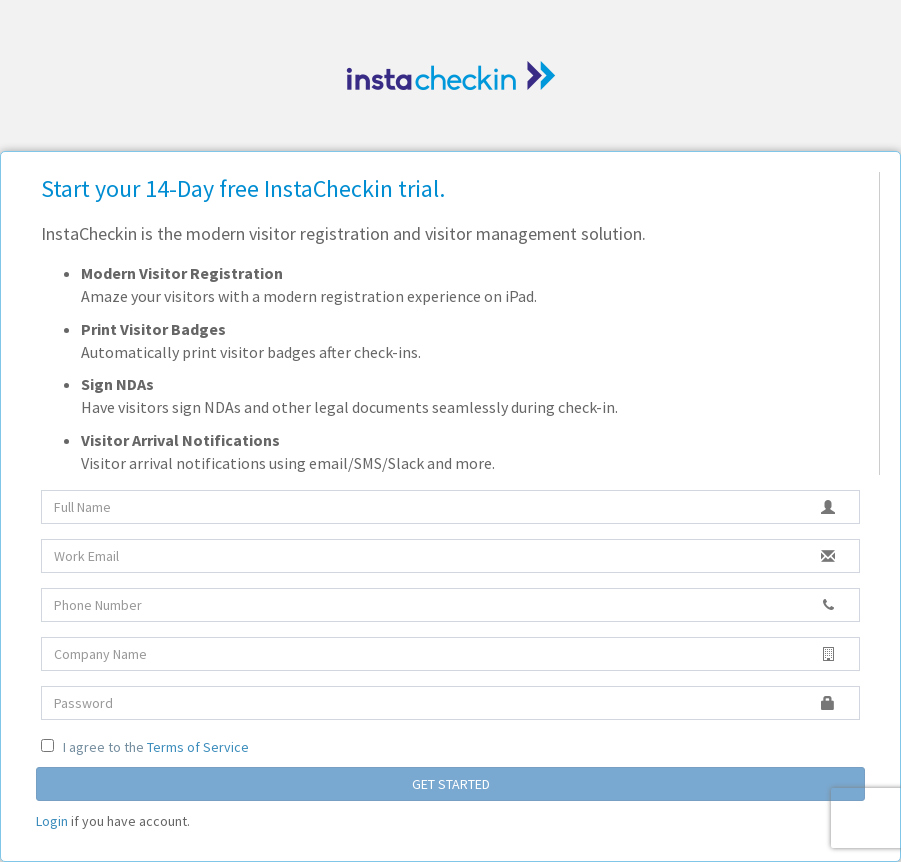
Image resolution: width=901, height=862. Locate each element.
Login (52, 821)
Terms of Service (198, 747)
